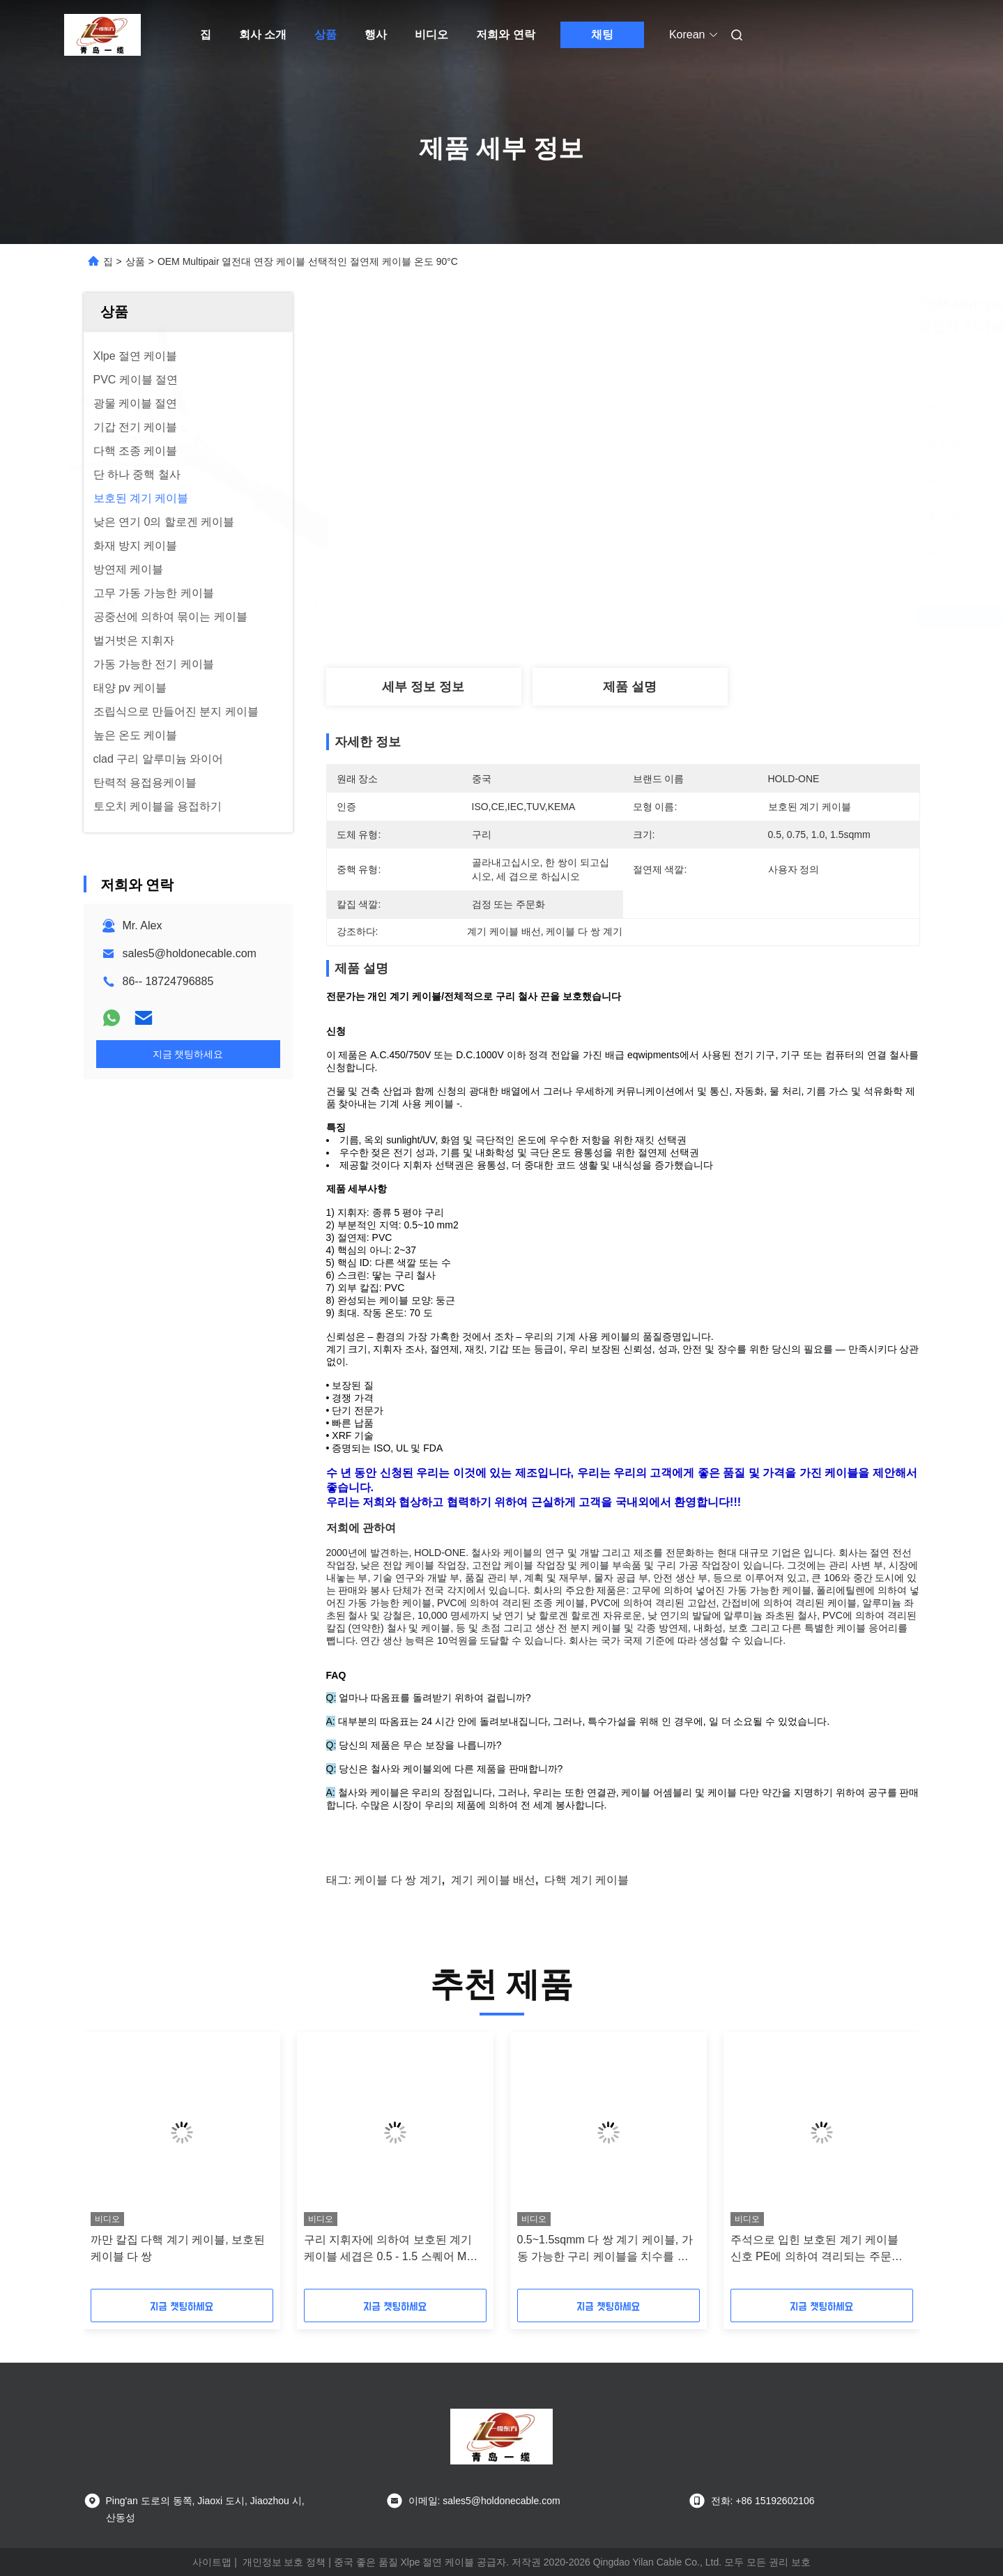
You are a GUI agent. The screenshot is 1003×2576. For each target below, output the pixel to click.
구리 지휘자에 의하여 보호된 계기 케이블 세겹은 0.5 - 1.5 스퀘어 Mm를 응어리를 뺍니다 (390, 2249)
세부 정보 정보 (423, 687)
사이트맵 (211, 2562)
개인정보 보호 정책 (284, 2562)
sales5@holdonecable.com (190, 953)
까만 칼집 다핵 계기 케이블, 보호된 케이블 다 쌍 (178, 2248)
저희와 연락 (505, 34)
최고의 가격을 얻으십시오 (704, 616)
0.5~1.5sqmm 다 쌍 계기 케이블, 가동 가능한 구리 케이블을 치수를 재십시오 (605, 2249)
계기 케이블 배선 (493, 1880)
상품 (325, 34)
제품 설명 (630, 687)
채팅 (602, 34)
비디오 (431, 34)
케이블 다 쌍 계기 (397, 1880)
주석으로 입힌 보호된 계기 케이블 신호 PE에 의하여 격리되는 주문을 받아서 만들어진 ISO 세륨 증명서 (816, 2249)
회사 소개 (262, 34)
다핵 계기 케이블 (586, 1880)
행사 (376, 34)
